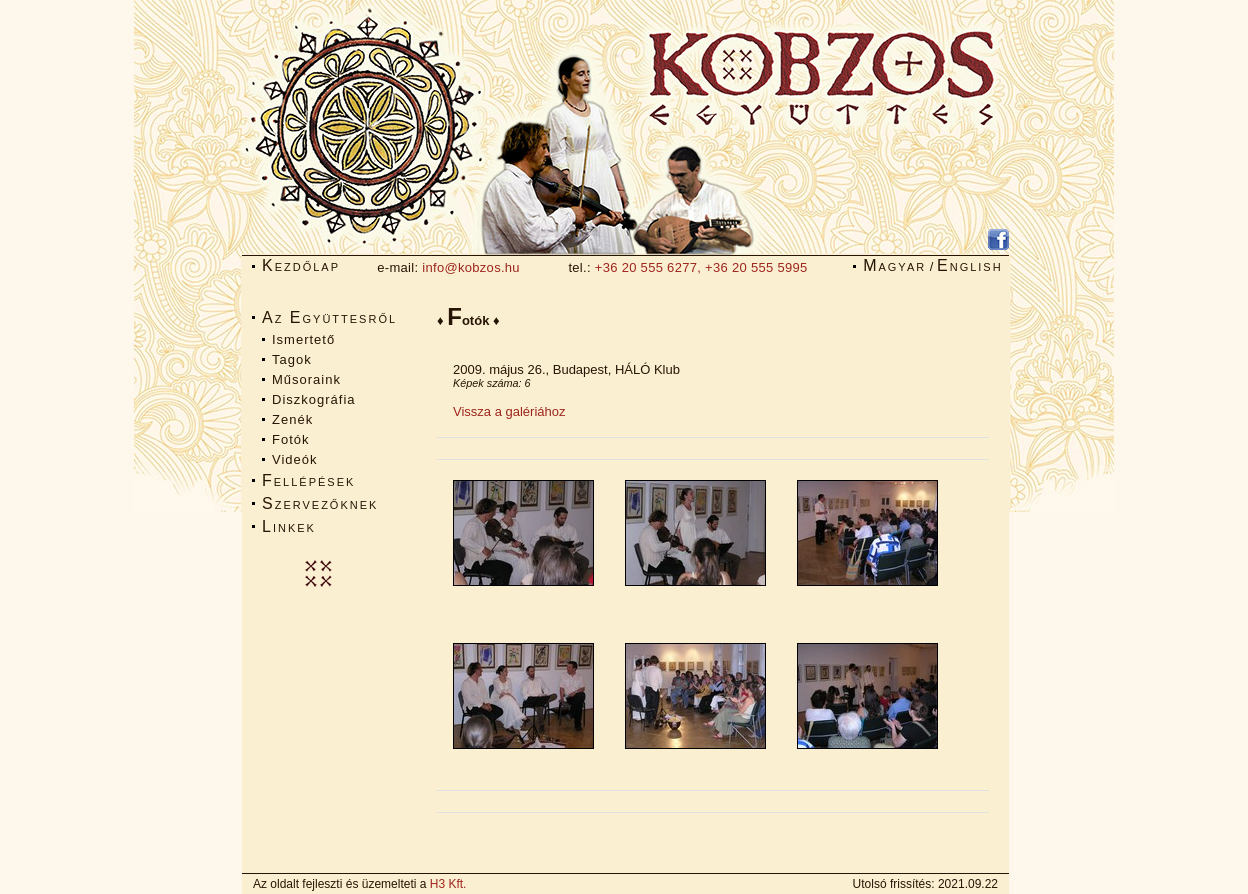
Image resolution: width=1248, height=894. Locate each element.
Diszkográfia (314, 399)
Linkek (289, 526)
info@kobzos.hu (471, 267)
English (970, 265)
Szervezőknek (320, 503)
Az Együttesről (329, 317)
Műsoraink (306, 379)
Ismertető (303, 339)
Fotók (291, 439)
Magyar (894, 265)
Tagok (292, 359)
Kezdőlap (301, 265)
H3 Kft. (448, 884)
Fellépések (308, 480)
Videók (295, 459)
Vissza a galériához (509, 411)
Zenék (292, 419)
